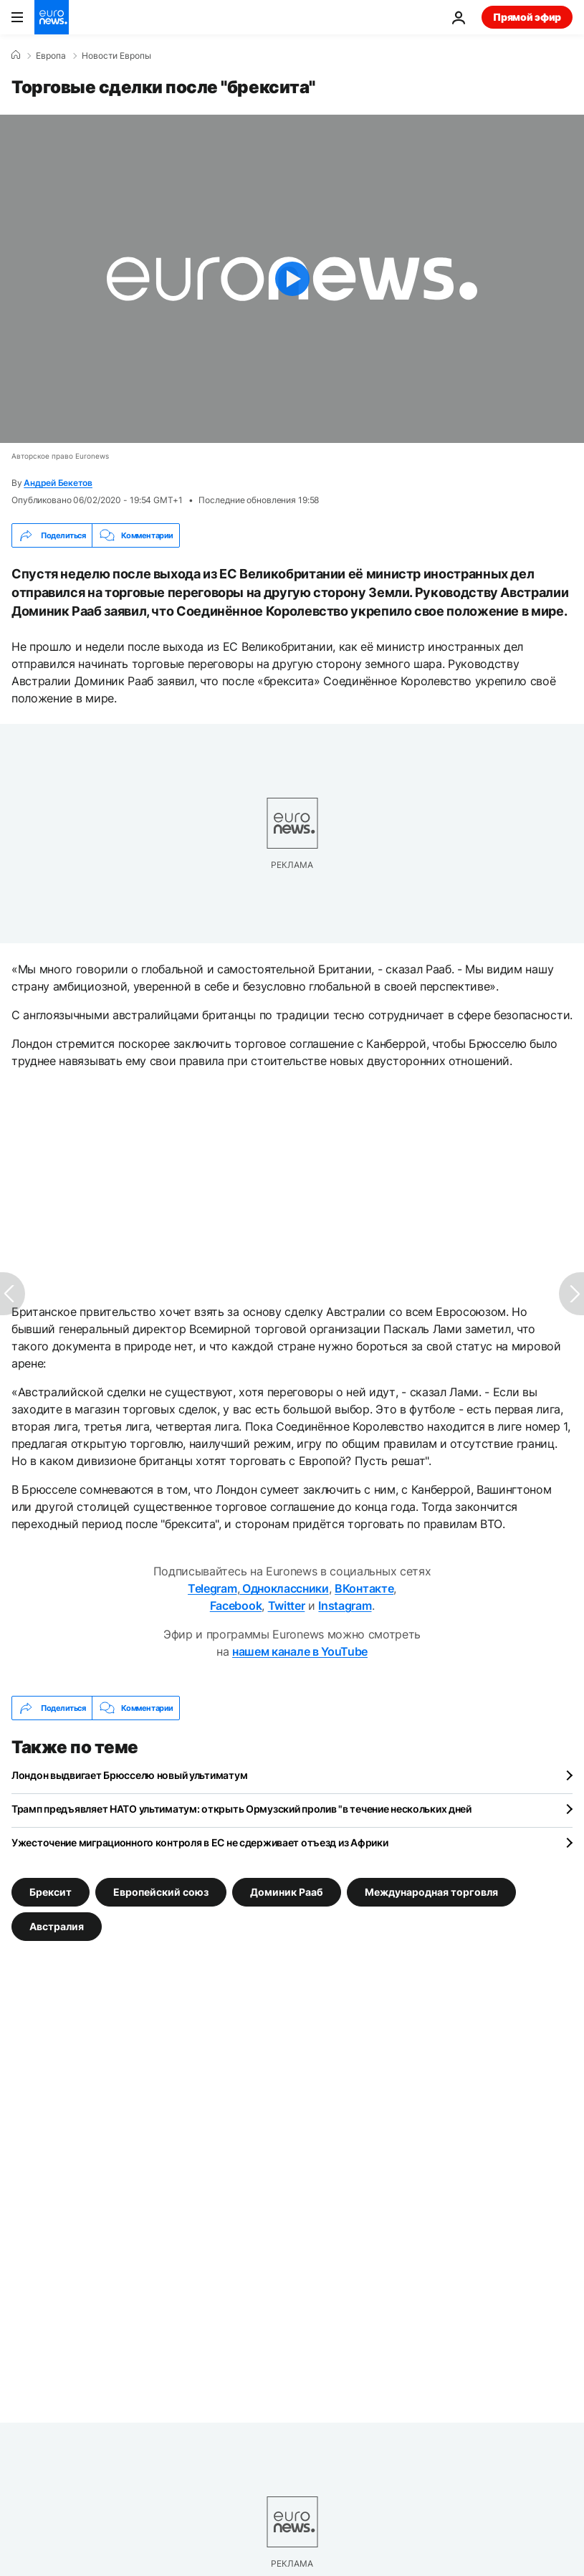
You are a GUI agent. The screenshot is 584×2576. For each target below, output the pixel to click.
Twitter (286, 1605)
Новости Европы (116, 56)
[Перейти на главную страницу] (51, 17)
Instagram (344, 1605)
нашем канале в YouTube (300, 1651)
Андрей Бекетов (58, 482)
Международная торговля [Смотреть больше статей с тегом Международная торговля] (431, 1892)
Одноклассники (284, 1588)
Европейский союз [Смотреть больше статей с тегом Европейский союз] (161, 1892)
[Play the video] (292, 279)
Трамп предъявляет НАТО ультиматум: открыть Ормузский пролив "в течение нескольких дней (241, 1809)
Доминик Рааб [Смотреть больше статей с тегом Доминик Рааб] (286, 1892)
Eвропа (51, 56)
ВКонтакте (364, 1588)
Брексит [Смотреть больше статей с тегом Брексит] (50, 1892)
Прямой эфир (527, 17)
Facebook (236, 1605)
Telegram (212, 1588)
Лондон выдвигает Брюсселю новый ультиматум (129, 1775)
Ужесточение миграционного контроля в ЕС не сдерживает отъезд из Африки (199, 1842)
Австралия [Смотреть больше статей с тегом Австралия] (56, 1926)
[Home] (15, 55)
